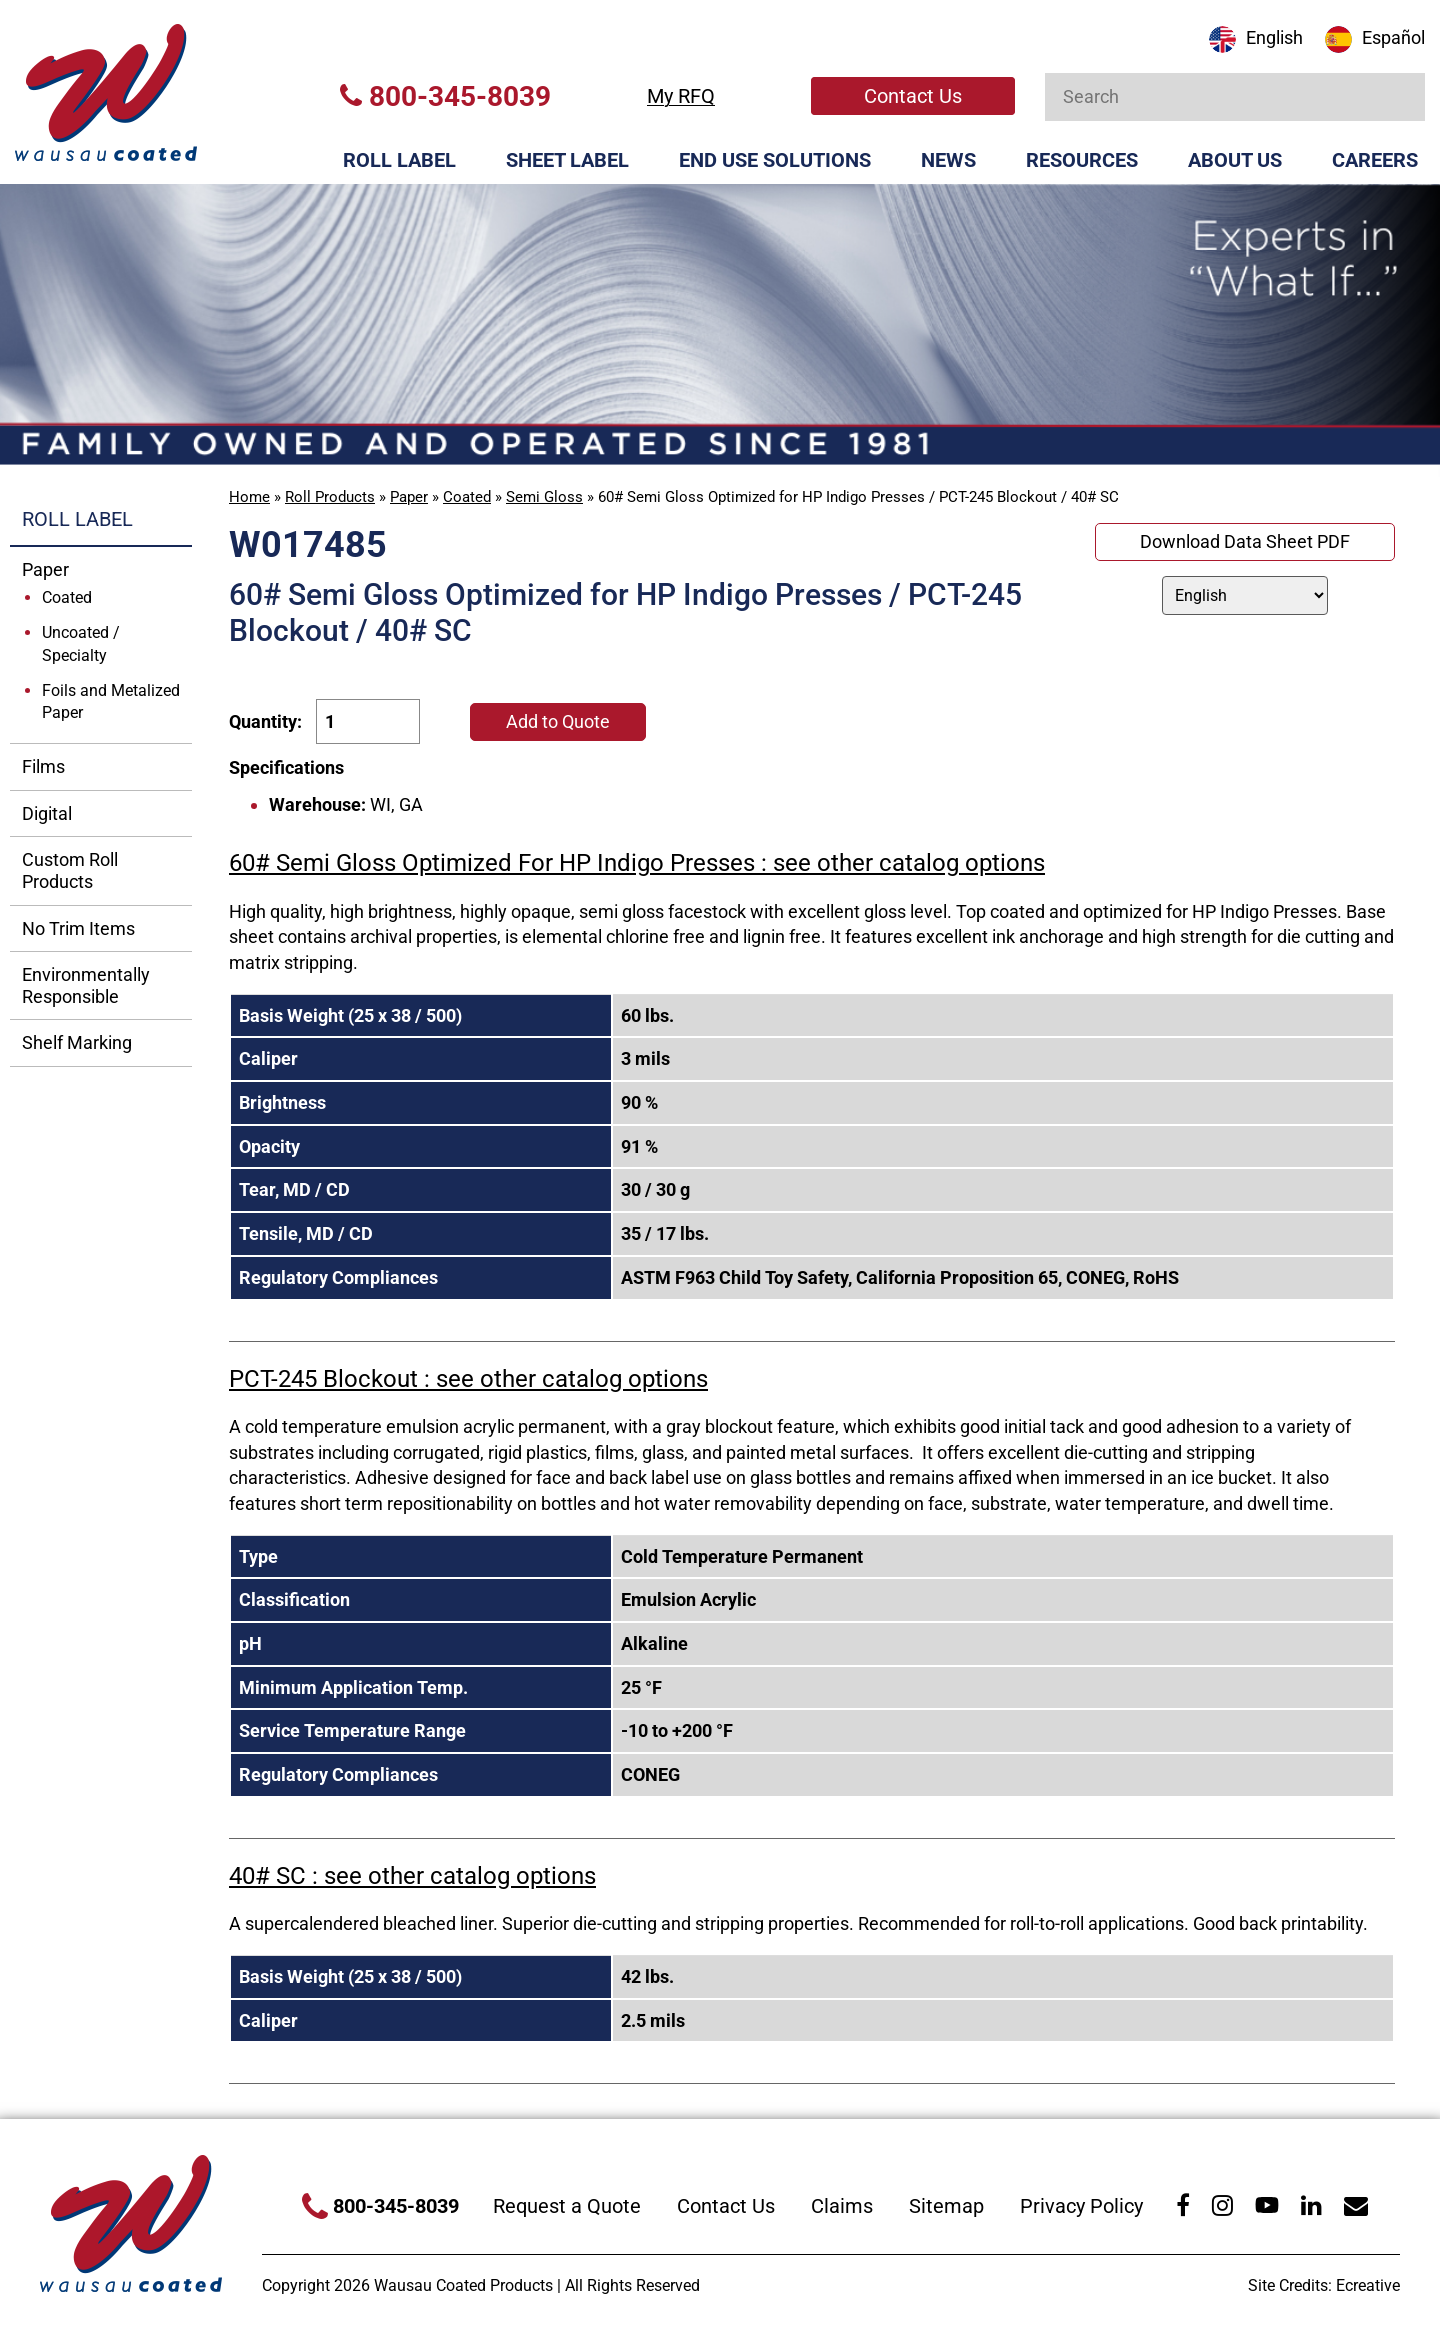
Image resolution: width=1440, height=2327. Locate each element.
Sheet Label (567, 160)
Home (249, 497)
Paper (409, 497)
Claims (842, 2206)
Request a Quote (567, 2206)
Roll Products (330, 497)
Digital (47, 813)
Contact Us (913, 96)
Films (43, 766)
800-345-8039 (445, 96)
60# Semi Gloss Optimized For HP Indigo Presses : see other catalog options (637, 863)
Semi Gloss (544, 497)
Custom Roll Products (70, 870)
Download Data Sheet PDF (1245, 541)
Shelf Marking (77, 1042)
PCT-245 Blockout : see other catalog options (468, 1379)
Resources (1082, 160)
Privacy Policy (1081, 2206)
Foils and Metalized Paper (111, 702)
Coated (467, 497)
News (948, 160)
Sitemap (946, 2206)
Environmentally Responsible (86, 985)
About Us (1235, 160)
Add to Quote (558, 721)
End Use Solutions (775, 160)
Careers (1375, 160)
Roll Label (399, 160)
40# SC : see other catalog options (412, 1876)
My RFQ (681, 96)
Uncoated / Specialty (81, 644)
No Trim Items (78, 928)
